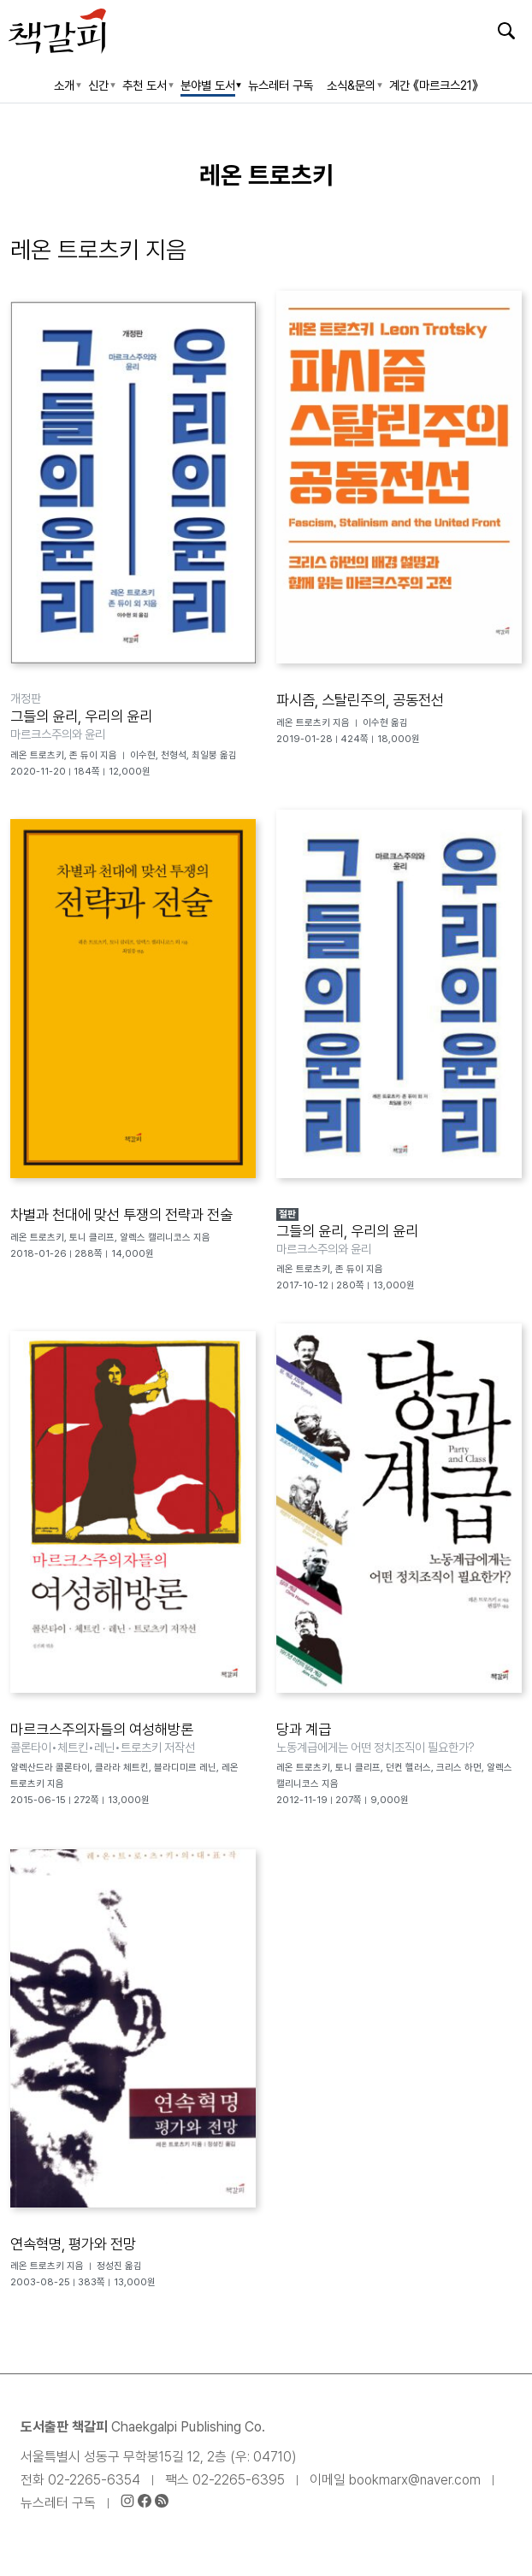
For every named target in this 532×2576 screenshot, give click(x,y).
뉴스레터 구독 (58, 2503)
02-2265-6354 (94, 2480)
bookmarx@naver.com (415, 2480)
